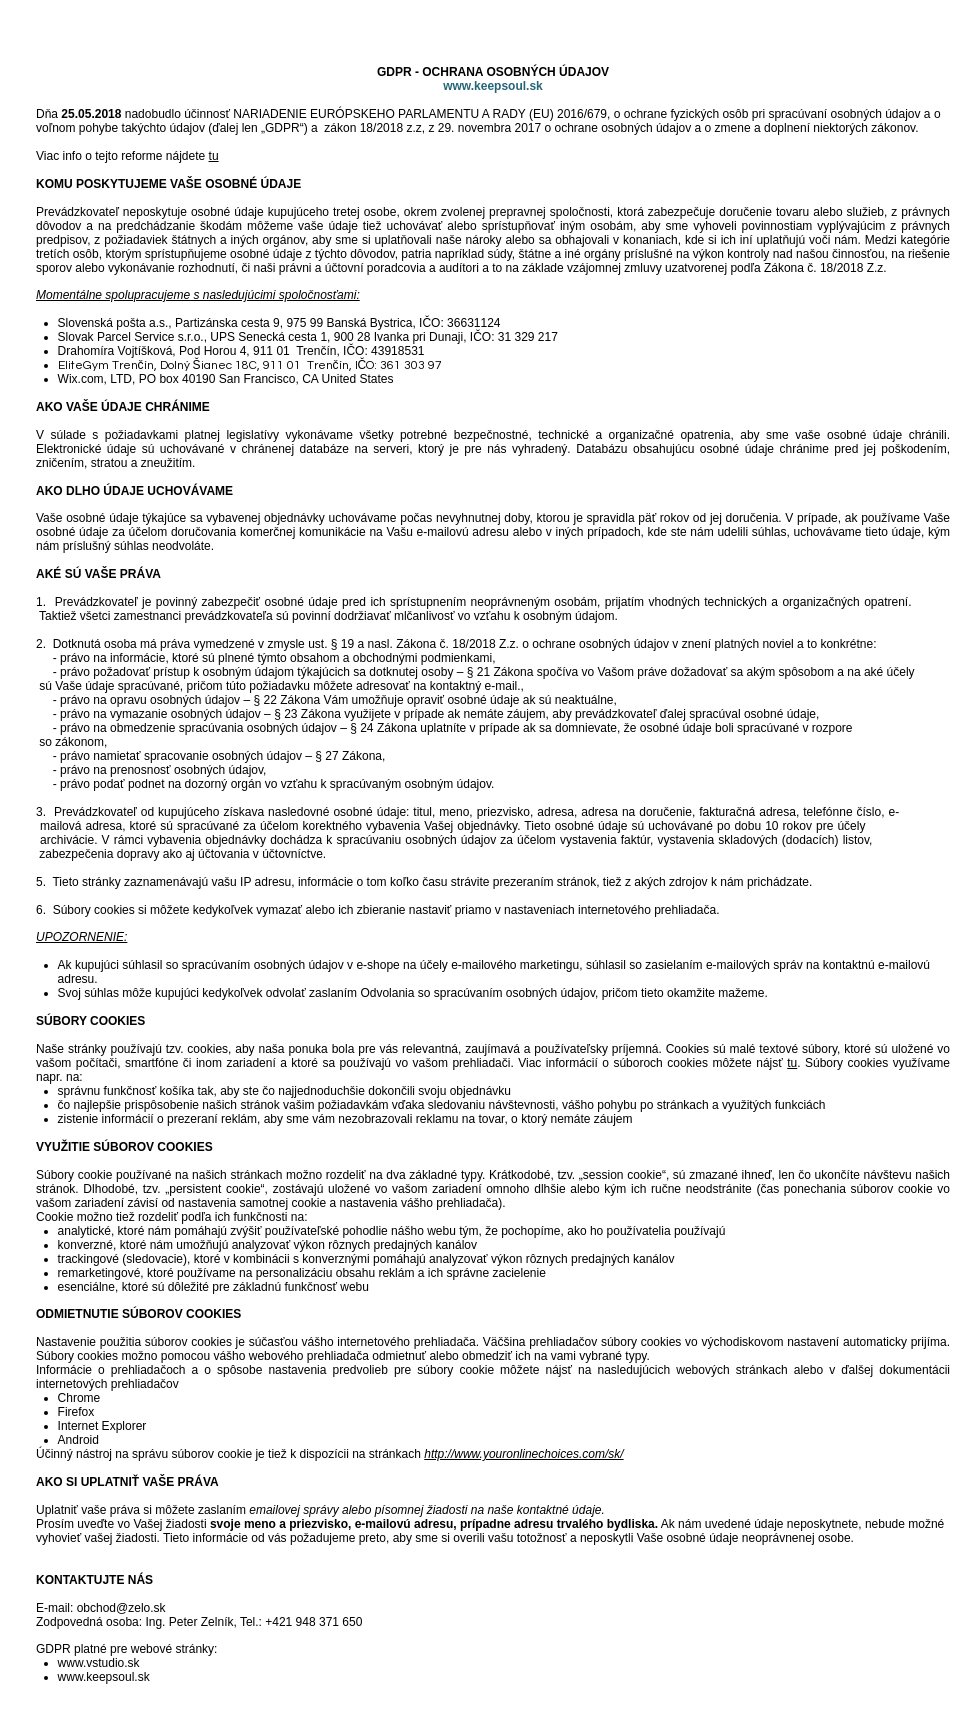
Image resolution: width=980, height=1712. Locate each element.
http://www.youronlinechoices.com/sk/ (523, 1454)
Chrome (79, 1398)
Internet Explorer (102, 1426)
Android (78, 1440)
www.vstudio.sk (99, 1663)
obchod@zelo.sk (121, 1608)
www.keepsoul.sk (493, 86)
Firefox (76, 1412)
